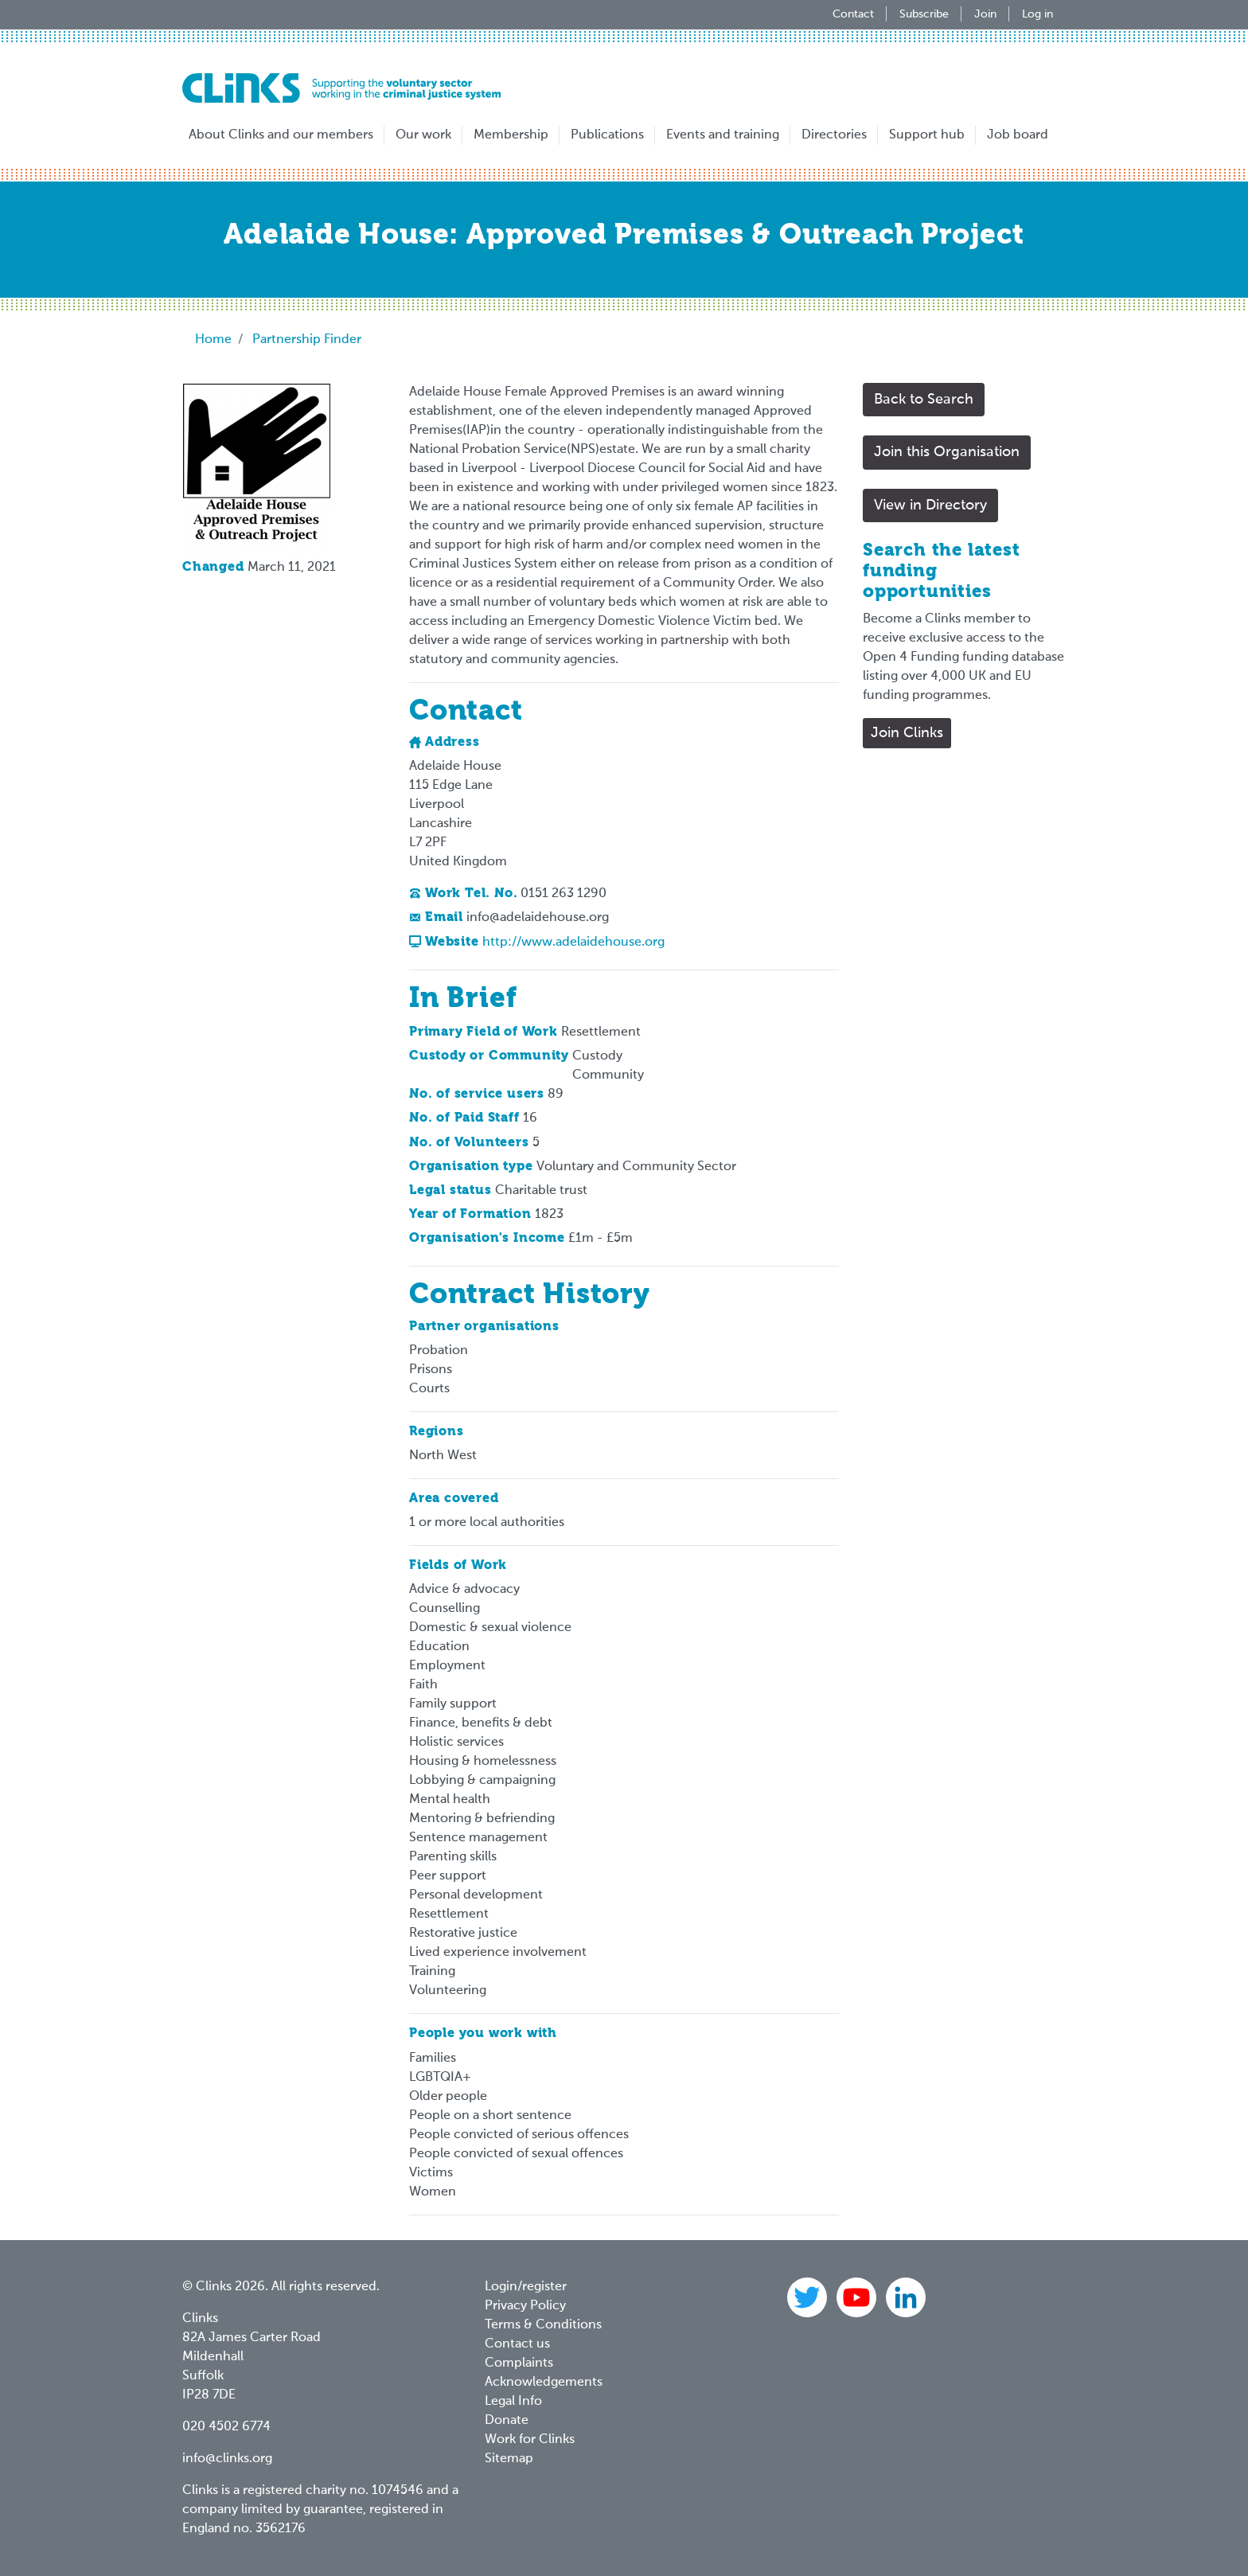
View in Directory (930, 505)
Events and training (722, 135)
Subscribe (924, 14)
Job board (1017, 135)
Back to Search (923, 399)
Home (213, 340)
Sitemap (509, 2459)
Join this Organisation (947, 452)
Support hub (927, 135)
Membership (511, 135)
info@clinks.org (227, 2459)
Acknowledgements (544, 2382)
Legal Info (513, 2401)
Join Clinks (907, 733)
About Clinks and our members (281, 135)
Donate (506, 2420)
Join (985, 14)
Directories (834, 135)
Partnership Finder (306, 340)
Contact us (517, 2344)
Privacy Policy (525, 2306)
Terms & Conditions (543, 2325)
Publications (607, 135)
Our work (423, 135)
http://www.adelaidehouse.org (573, 942)
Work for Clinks (530, 2440)
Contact (853, 14)
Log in (1037, 14)
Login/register (526, 2287)
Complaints (519, 2363)
